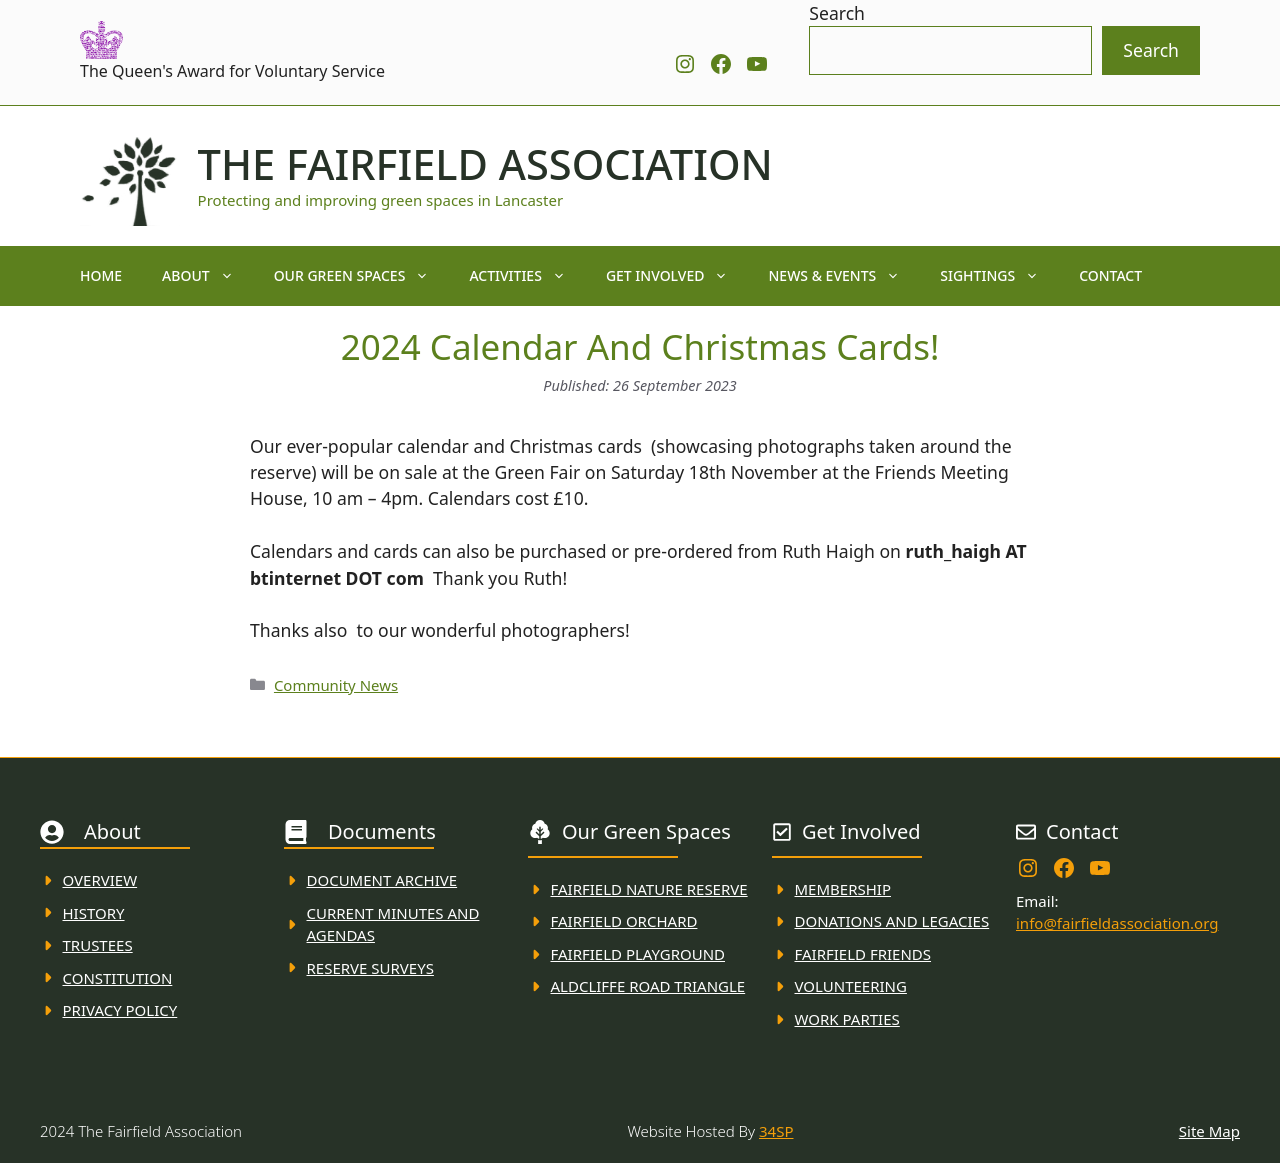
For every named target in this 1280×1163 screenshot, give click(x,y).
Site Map (1209, 1131)
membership (843, 889)
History (94, 913)
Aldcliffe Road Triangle (648, 986)
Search (837, 13)
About (208, 276)
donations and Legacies (892, 921)
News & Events (844, 276)
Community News (336, 685)
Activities (527, 276)
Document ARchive (382, 880)
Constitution (118, 978)
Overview (100, 880)
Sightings (999, 276)
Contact (1110, 275)
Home (101, 275)
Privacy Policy (120, 1010)
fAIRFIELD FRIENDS (863, 954)
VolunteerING (851, 986)
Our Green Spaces (362, 276)
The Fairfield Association (485, 164)
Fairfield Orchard (624, 921)
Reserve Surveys (370, 968)
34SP (776, 1131)
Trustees (98, 945)
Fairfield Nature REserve (649, 889)
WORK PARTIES (847, 1019)
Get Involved (677, 276)
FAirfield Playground (638, 954)
